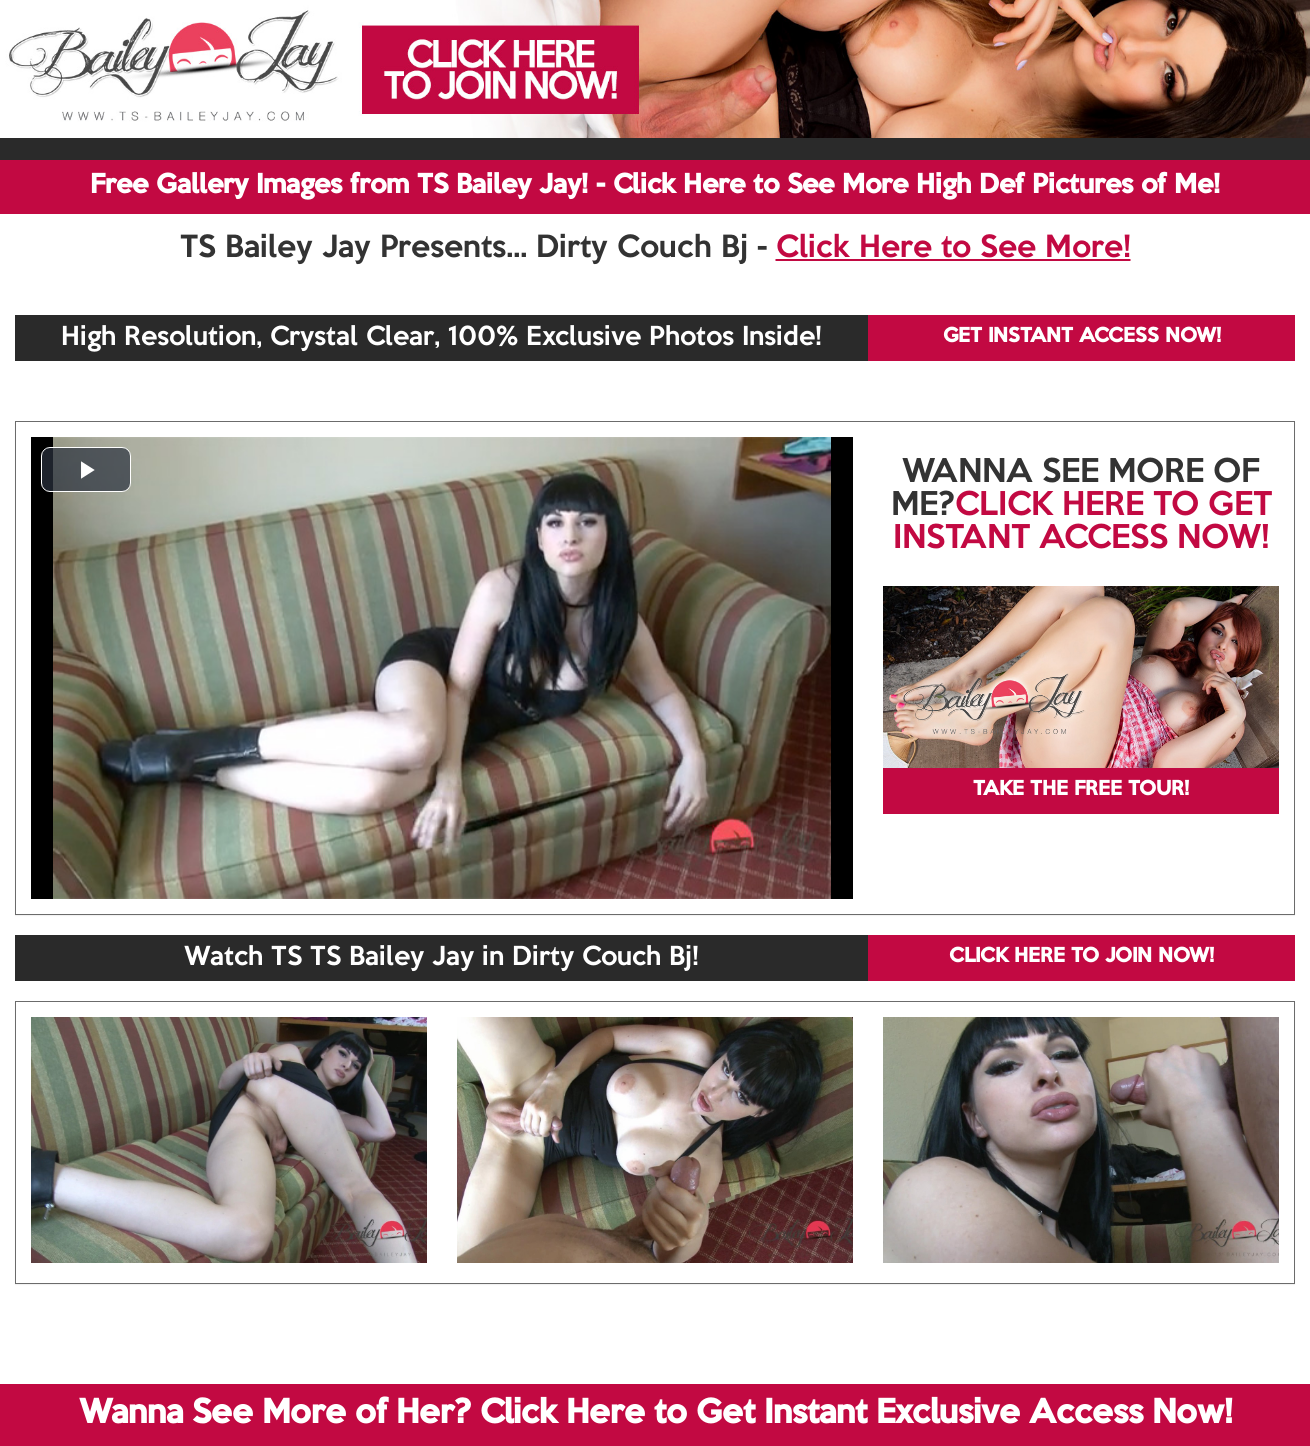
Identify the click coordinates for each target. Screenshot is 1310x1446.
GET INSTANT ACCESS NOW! (1082, 337)
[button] (86, 469)
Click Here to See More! (953, 249)
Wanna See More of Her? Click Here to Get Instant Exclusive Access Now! (655, 1414)
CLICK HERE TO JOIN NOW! (1081, 957)
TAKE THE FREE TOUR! (1081, 790)
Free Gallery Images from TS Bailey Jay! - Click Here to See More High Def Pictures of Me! (655, 186)
